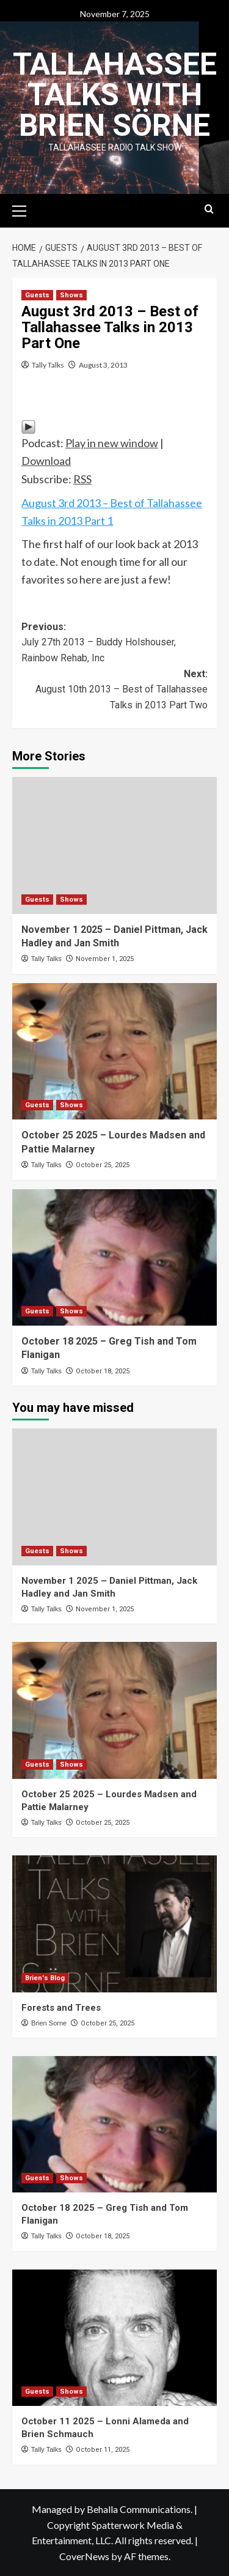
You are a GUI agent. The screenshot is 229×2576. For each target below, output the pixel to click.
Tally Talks (48, 364)
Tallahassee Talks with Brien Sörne (115, 94)
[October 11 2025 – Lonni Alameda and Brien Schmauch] (114, 2338)
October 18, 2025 (102, 1371)
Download (46, 460)
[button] (24, 209)
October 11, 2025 (102, 2450)
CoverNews (84, 2556)
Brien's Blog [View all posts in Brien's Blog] (45, 1978)
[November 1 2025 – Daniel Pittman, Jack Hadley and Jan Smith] (114, 845)
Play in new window (111, 443)
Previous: (114, 643)
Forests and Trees (61, 2007)
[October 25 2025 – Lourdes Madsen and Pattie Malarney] (114, 1051)
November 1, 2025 (105, 959)
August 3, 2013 (103, 364)
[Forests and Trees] (114, 1923)
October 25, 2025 (102, 1165)
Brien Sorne (49, 2023)
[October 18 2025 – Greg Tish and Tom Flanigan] (114, 1257)
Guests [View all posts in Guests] (37, 295)
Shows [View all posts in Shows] (71, 295)
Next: (114, 690)
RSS (82, 479)
